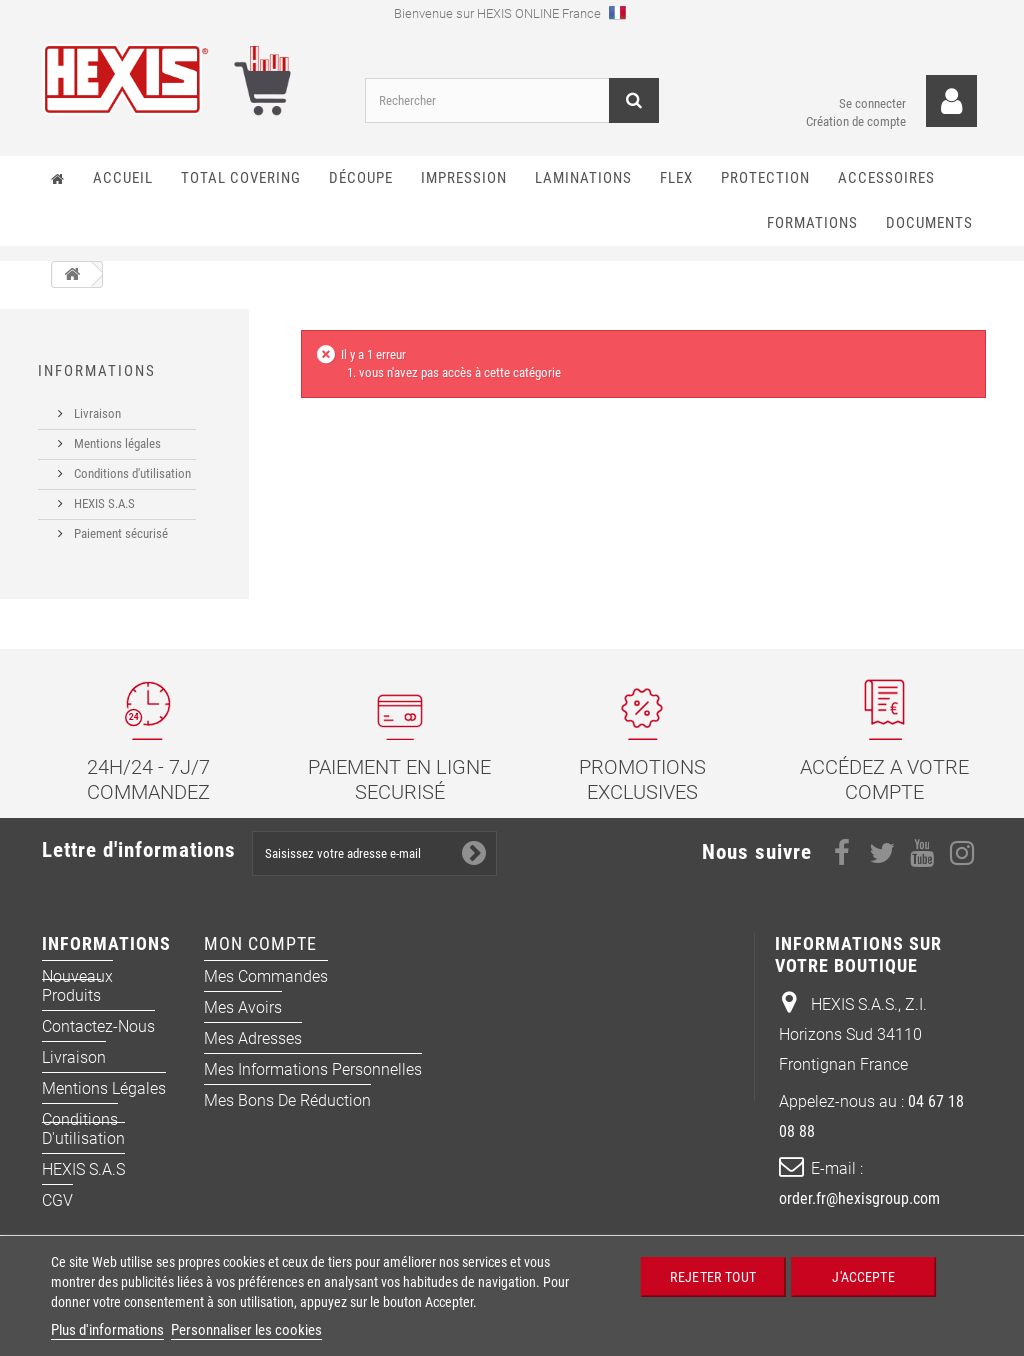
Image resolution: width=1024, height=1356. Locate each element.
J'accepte (863, 1276)
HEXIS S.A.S (103, 495)
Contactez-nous (98, 1050)
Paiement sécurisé (119, 525)
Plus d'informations (107, 1330)
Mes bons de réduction (287, 1124)
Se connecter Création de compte (856, 94)
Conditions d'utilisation (131, 465)
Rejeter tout (713, 1276)
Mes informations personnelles (313, 1093)
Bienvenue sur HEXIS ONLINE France (510, 12)
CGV (57, 1224)
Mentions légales (116, 435)
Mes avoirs (243, 1031)
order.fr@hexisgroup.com (859, 1222)
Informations (97, 371)
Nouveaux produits (77, 1010)
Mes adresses (253, 1062)
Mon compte (260, 967)
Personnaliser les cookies (246, 1330)
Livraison (96, 405)
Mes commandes (266, 1000)
